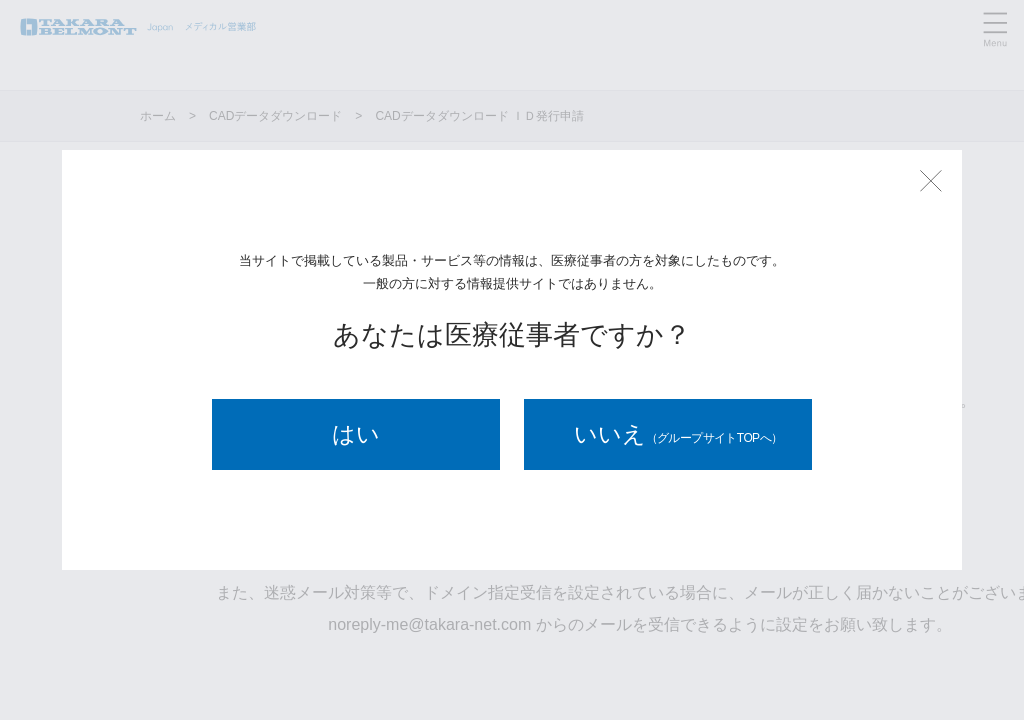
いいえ (678, 434)
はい (356, 434)
